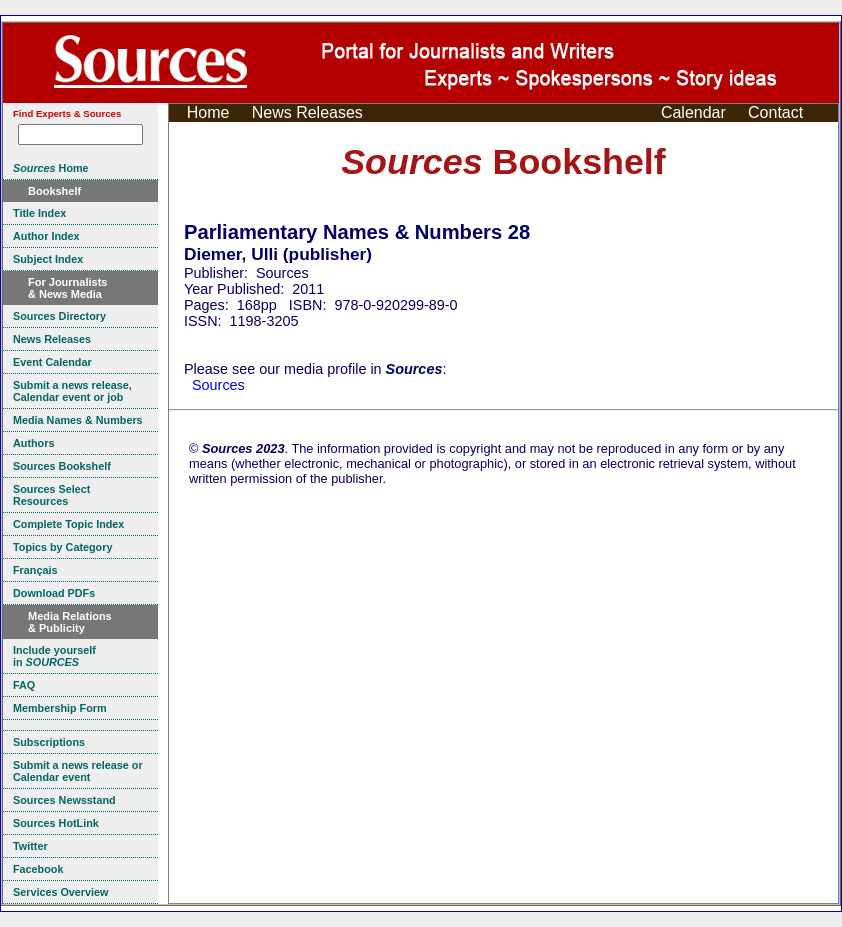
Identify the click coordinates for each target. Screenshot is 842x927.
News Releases (307, 112)
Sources (218, 385)
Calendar (693, 112)
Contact (775, 112)
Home (208, 112)
